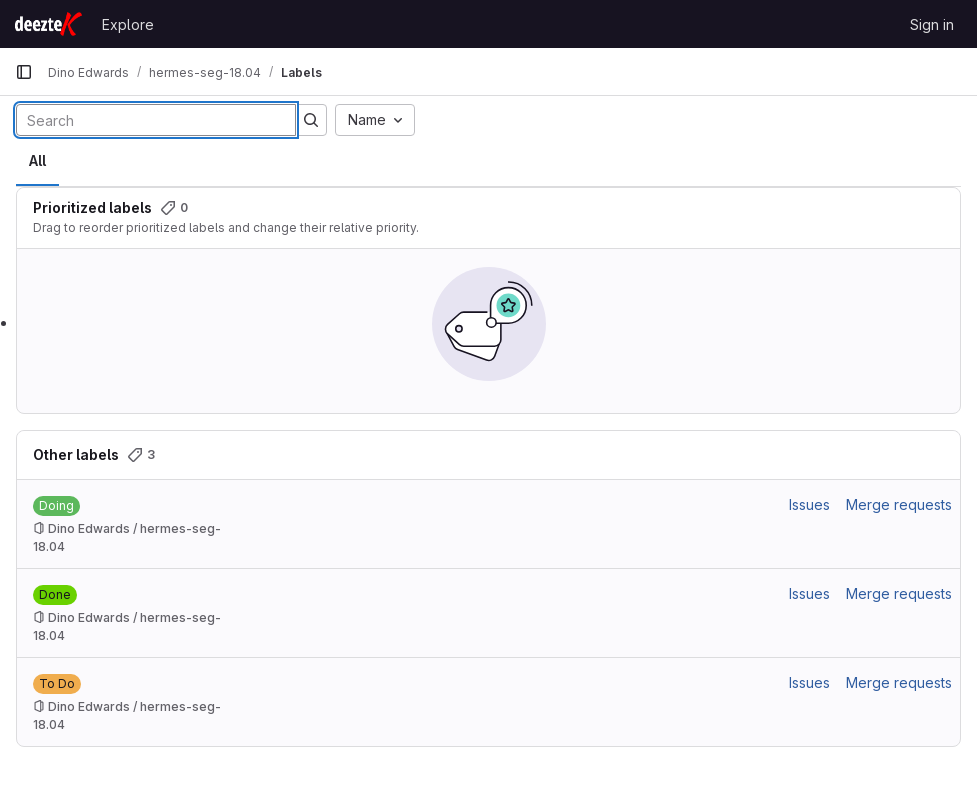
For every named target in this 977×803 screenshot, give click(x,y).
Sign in (932, 24)
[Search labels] (156, 120)
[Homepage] (48, 24)
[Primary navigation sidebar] (24, 72)
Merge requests (899, 504)
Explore (128, 24)
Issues (809, 504)
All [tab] (37, 160)
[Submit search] (311, 120)
